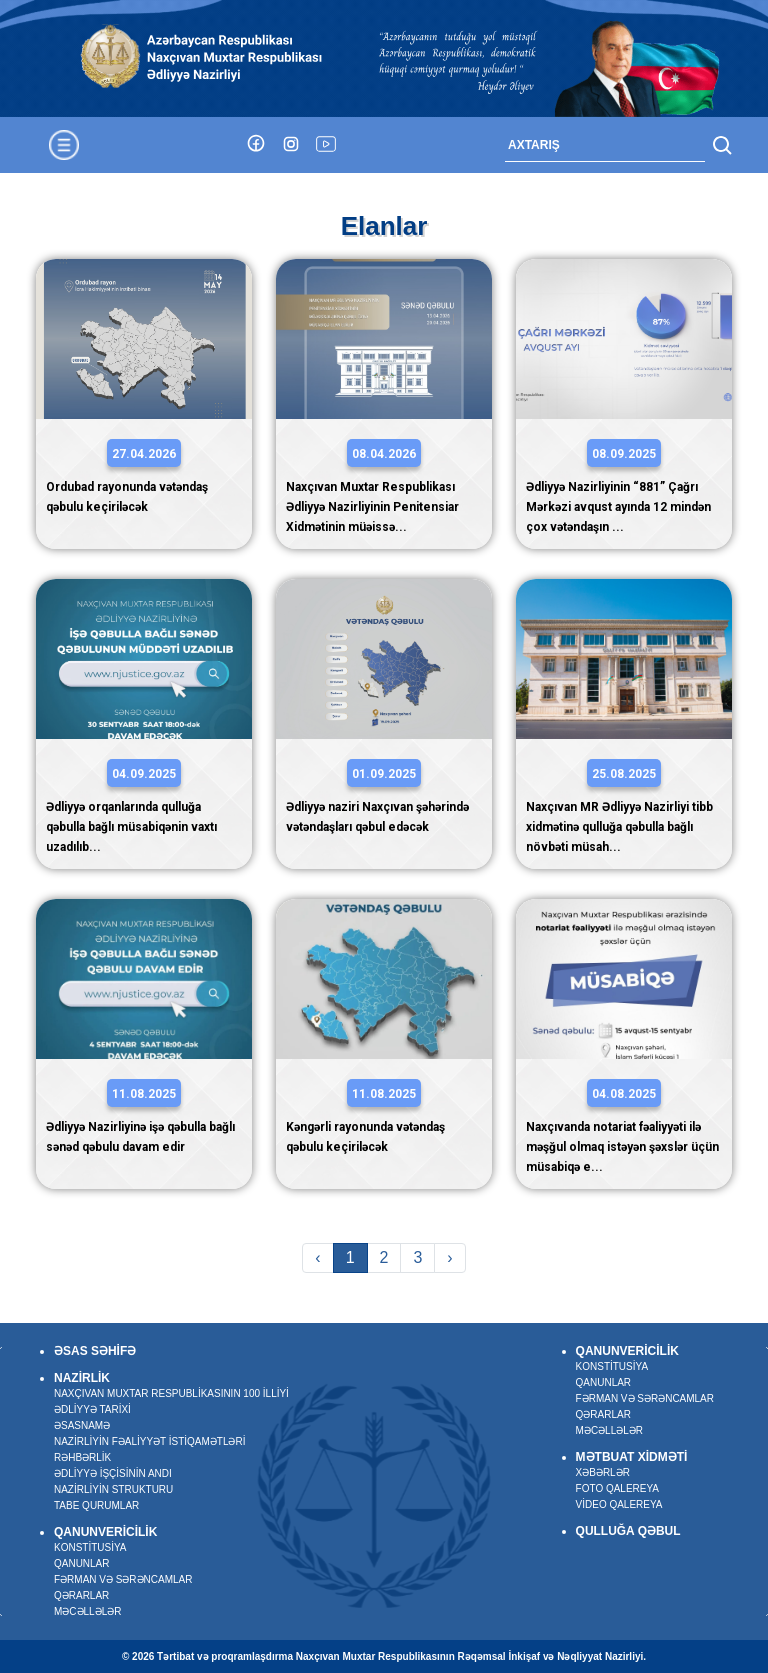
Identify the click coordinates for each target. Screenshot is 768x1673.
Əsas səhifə (95, 1351)
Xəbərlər (602, 1472)
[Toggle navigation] (64, 145)
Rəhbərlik (82, 1456)
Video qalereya (618, 1504)
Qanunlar (82, 1562)
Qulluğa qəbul (627, 1531)
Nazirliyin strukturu (113, 1488)
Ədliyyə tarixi (92, 1408)
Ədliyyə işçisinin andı (113, 1472)
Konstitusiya (90, 1546)
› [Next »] (449, 1257)
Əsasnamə (82, 1424)
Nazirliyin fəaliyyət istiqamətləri (150, 1440)
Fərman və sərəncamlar (123, 1578)
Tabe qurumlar (96, 1504)
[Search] (605, 145)
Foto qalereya (617, 1488)
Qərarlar (81, 1594)
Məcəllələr (87, 1610)
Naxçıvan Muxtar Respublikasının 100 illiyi (171, 1392)
